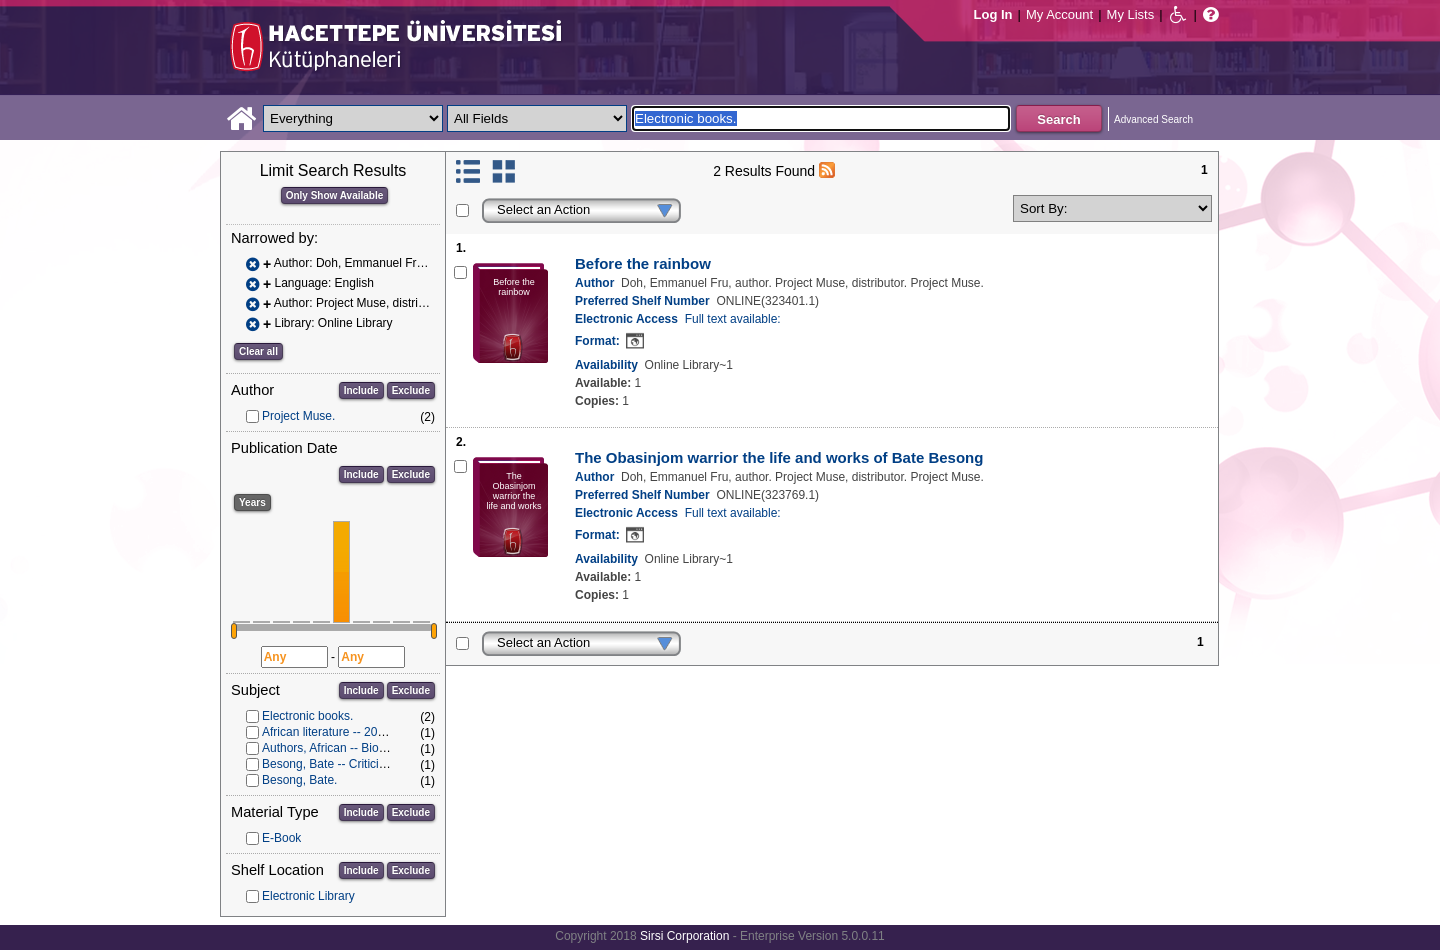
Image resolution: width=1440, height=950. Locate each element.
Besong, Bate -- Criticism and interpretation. (378, 764)
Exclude (411, 390)
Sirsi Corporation (684, 936)
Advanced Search (1153, 119)
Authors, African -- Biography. (340, 748)
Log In (993, 14)
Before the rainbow (643, 263)
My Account (1059, 14)
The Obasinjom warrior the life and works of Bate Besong (779, 457)
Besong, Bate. (299, 780)
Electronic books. (307, 716)
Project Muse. (298, 416)
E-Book (281, 838)
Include (361, 390)
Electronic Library (308, 896)
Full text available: (733, 319)
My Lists (1131, 14)
